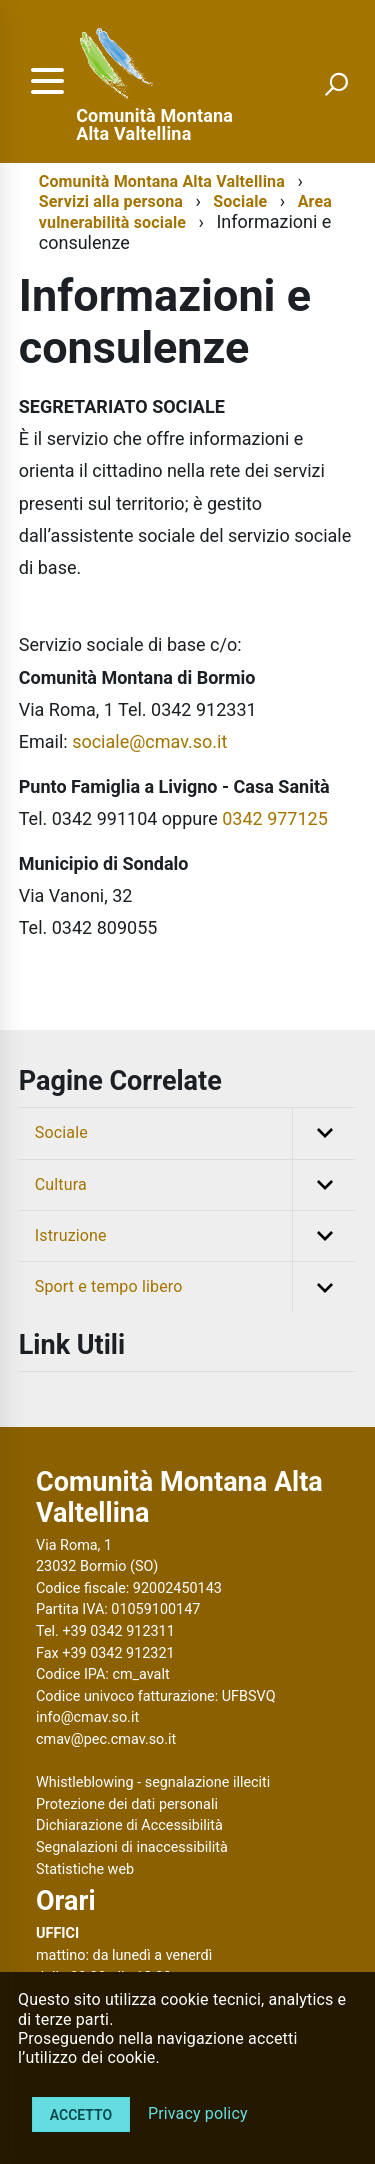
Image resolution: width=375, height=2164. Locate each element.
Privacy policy (198, 2113)
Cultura (196, 1185)
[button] (324, 1133)
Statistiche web (85, 1869)
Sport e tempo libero (196, 1287)
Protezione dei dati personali (127, 1804)
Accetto (81, 2115)
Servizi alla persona (111, 201)
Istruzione (196, 1236)
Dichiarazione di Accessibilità (129, 1825)
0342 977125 (275, 818)
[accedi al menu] (47, 81)
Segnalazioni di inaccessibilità (132, 1847)
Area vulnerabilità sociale (185, 212)
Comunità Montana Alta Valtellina (154, 125)
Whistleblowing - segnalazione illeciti (153, 1782)
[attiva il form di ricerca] (336, 84)
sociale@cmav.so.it (149, 741)
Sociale (240, 201)
